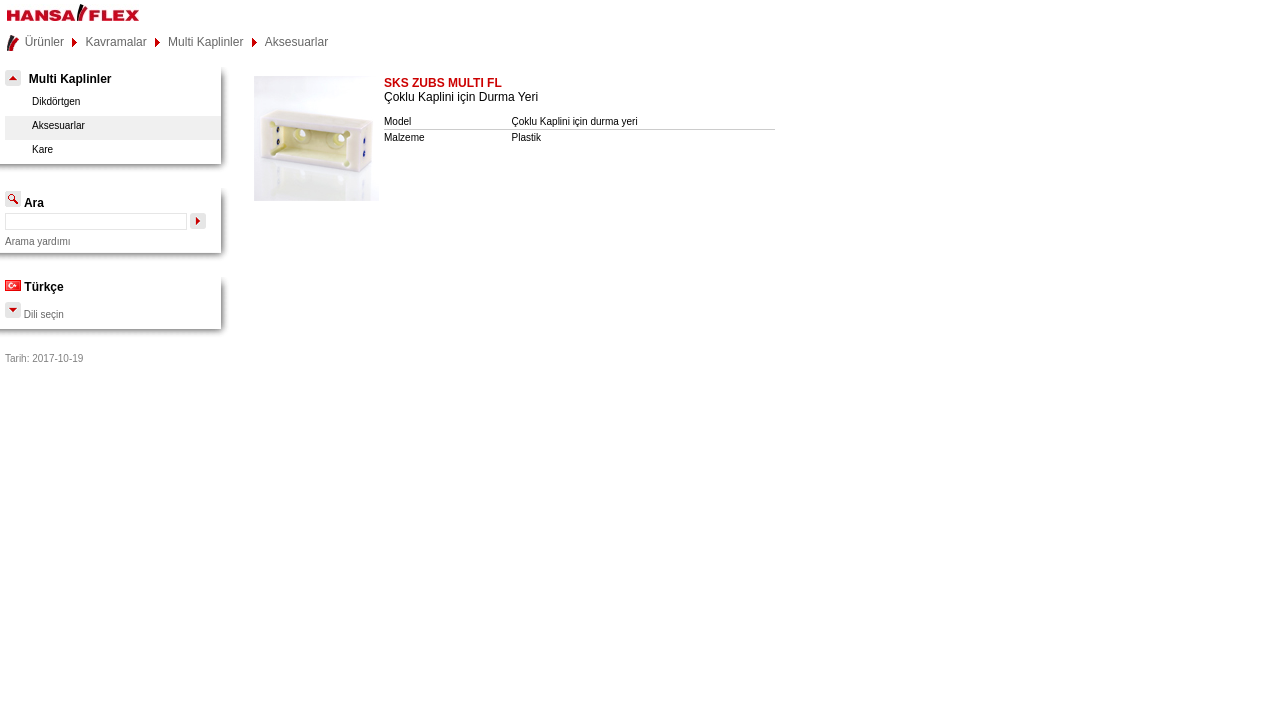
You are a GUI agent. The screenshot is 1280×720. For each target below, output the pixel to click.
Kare (42, 149)
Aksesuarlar (296, 42)
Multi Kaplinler (205, 42)
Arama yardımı (38, 241)
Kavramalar (115, 42)
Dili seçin (34, 314)
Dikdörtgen (56, 101)
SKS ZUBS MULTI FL (443, 83)
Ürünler (44, 42)
